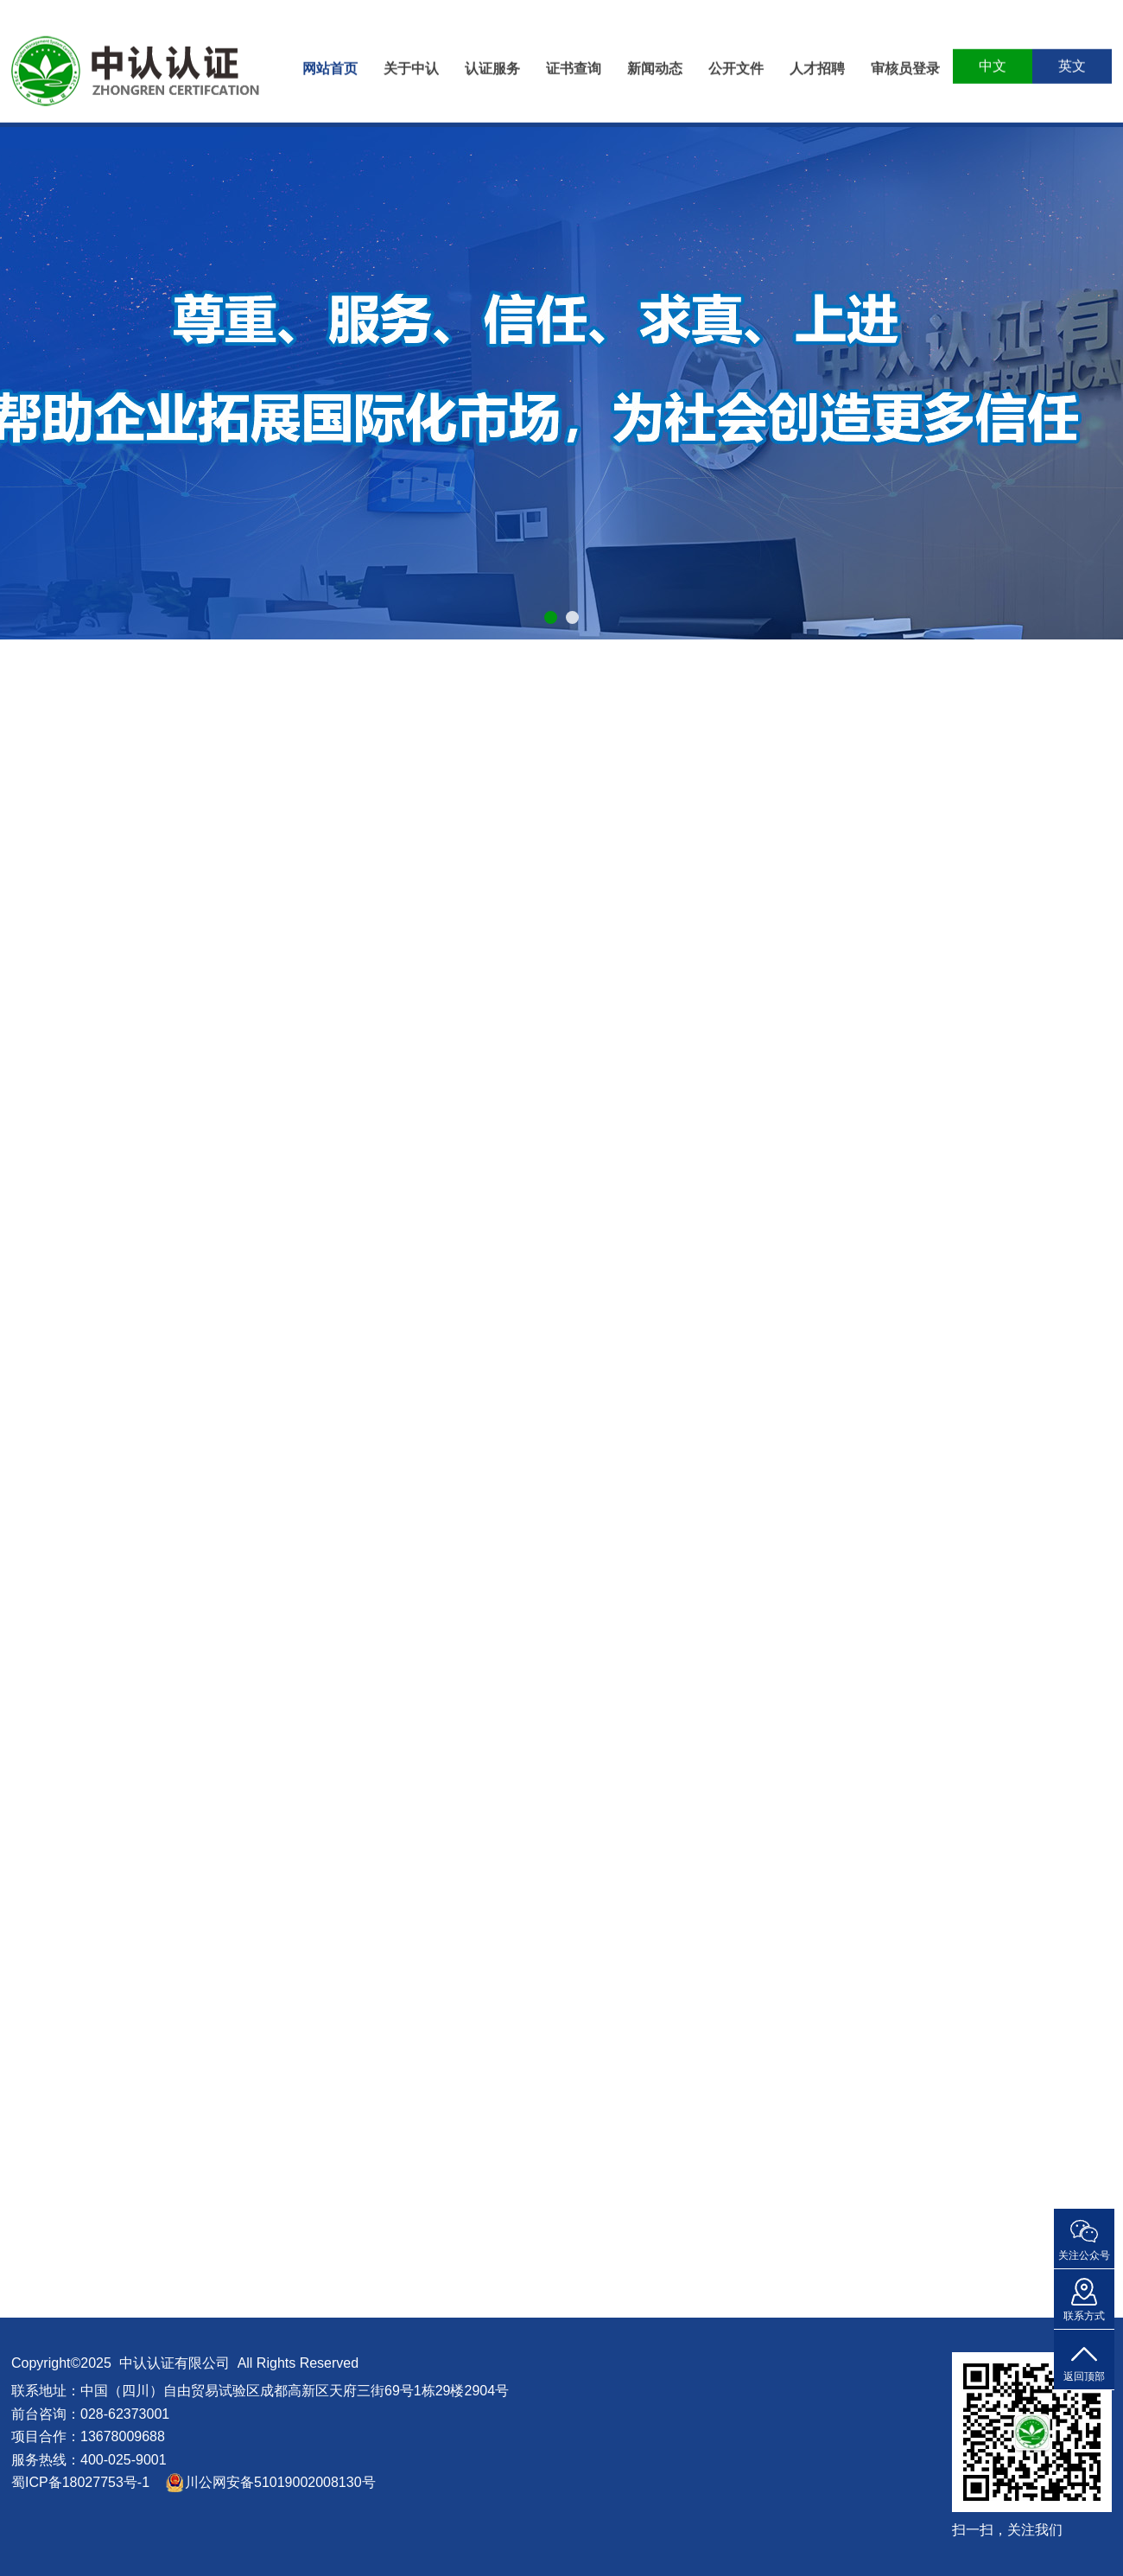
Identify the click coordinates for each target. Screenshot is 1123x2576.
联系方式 (1084, 2316)
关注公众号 (1084, 2255)
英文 (1072, 59)
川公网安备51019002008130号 (280, 2482)
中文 (992, 59)
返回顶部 (1084, 2376)
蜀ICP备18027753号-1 (80, 2482)
